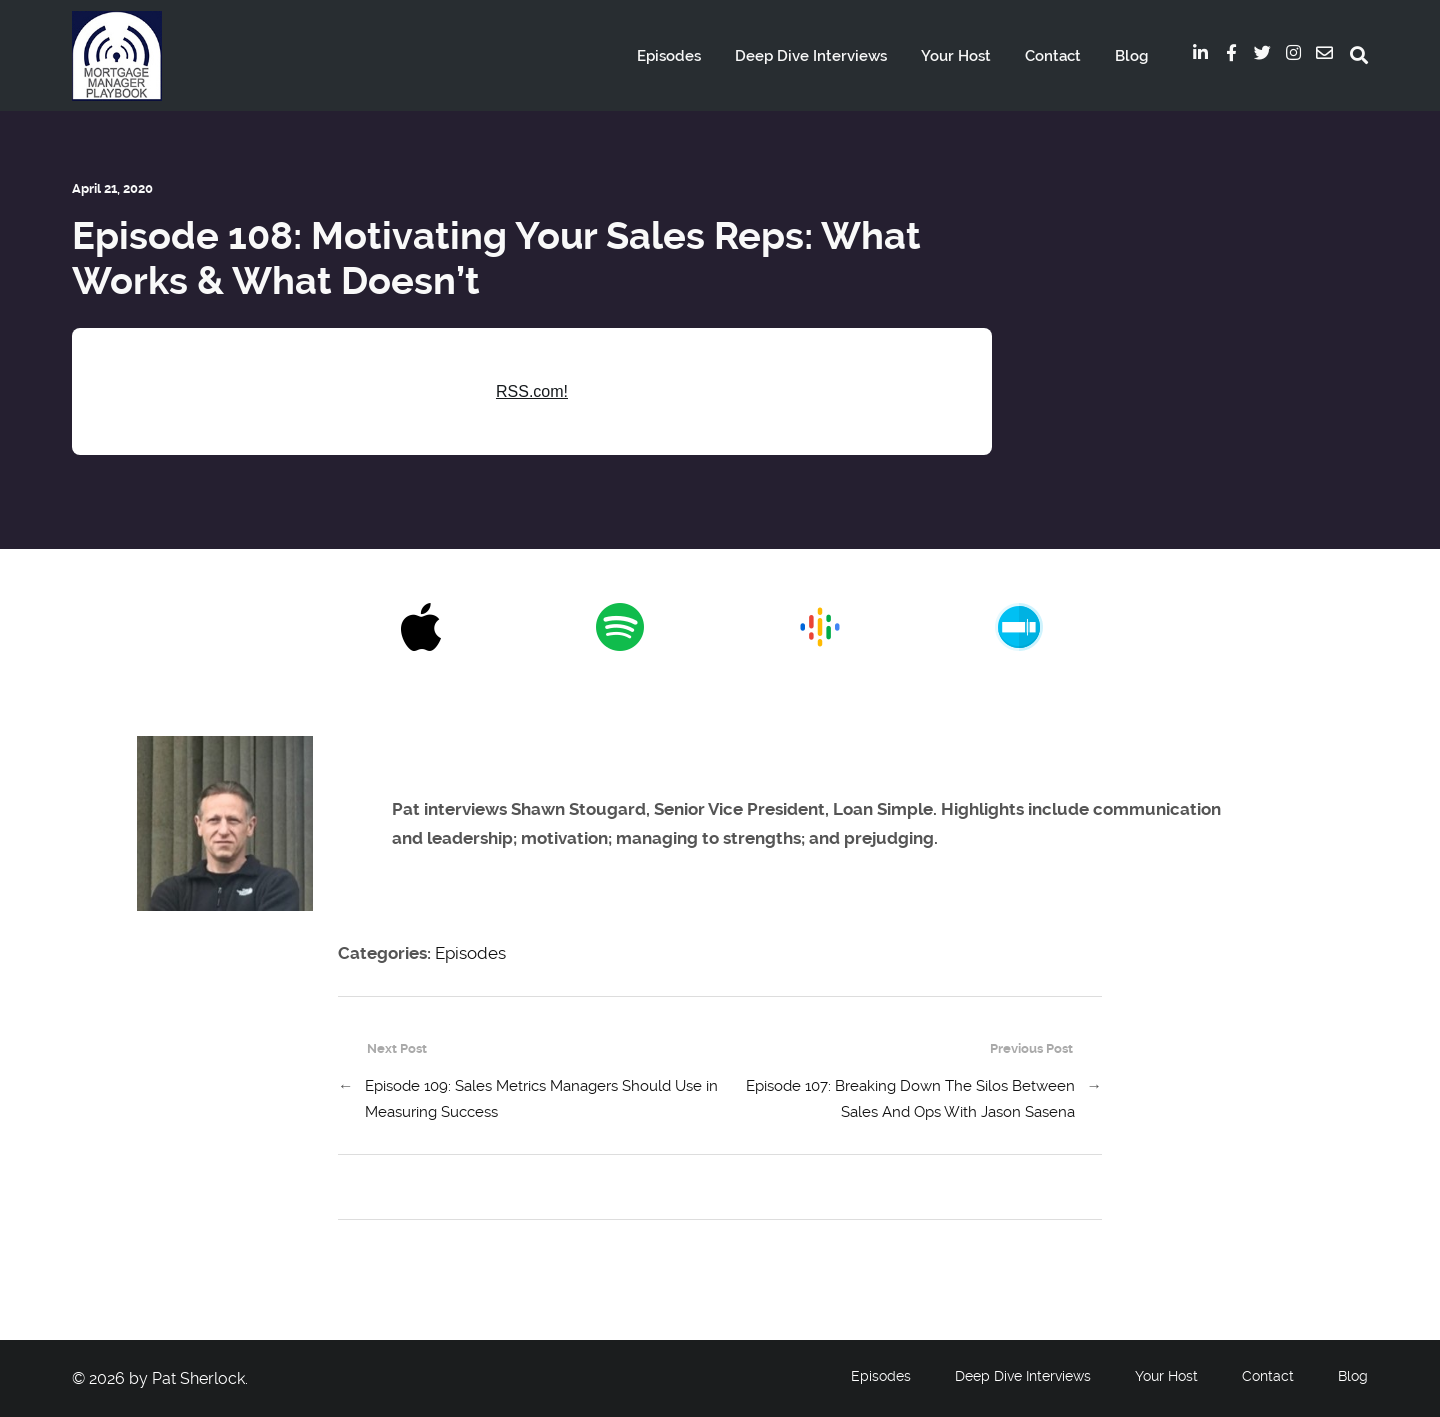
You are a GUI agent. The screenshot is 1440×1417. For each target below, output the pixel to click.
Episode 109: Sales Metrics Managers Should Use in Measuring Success (541, 1099)
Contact (1053, 56)
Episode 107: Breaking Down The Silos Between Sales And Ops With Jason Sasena (910, 1099)
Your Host (956, 56)
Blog (1131, 56)
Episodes (669, 56)
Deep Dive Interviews (811, 56)
